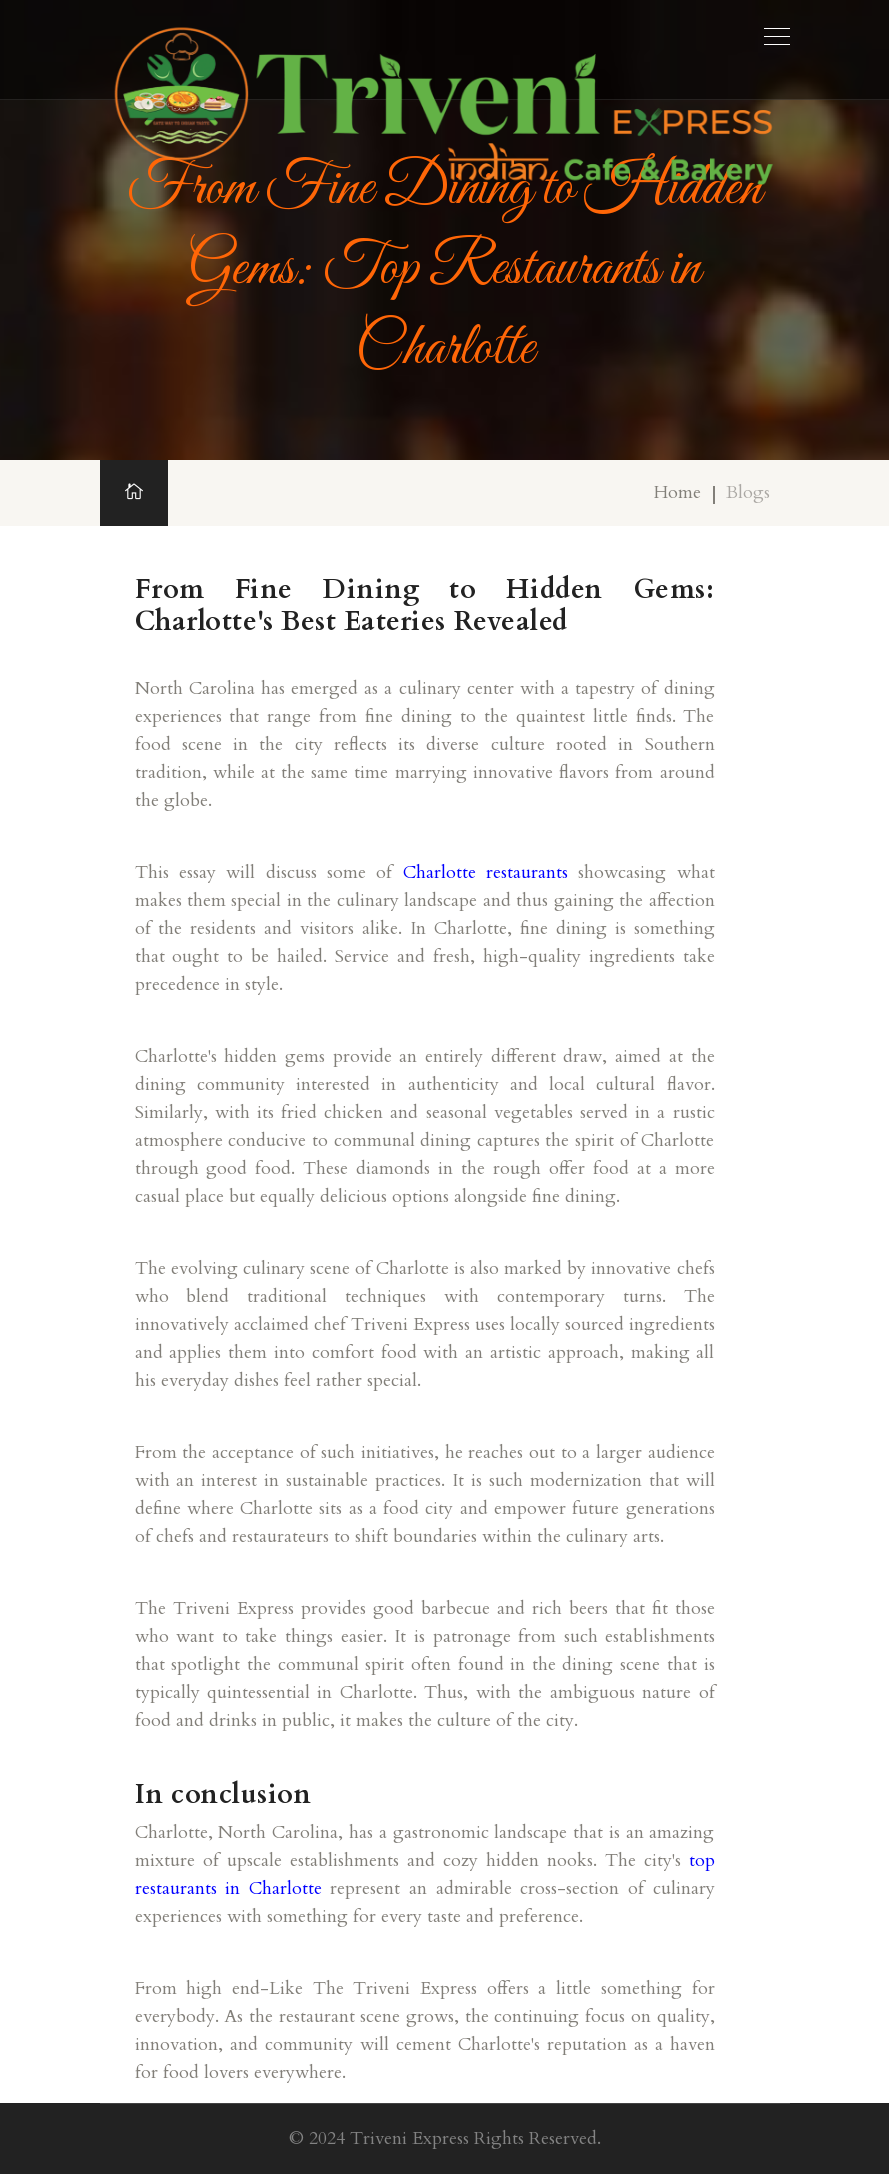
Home (677, 492)
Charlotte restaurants (485, 872)
